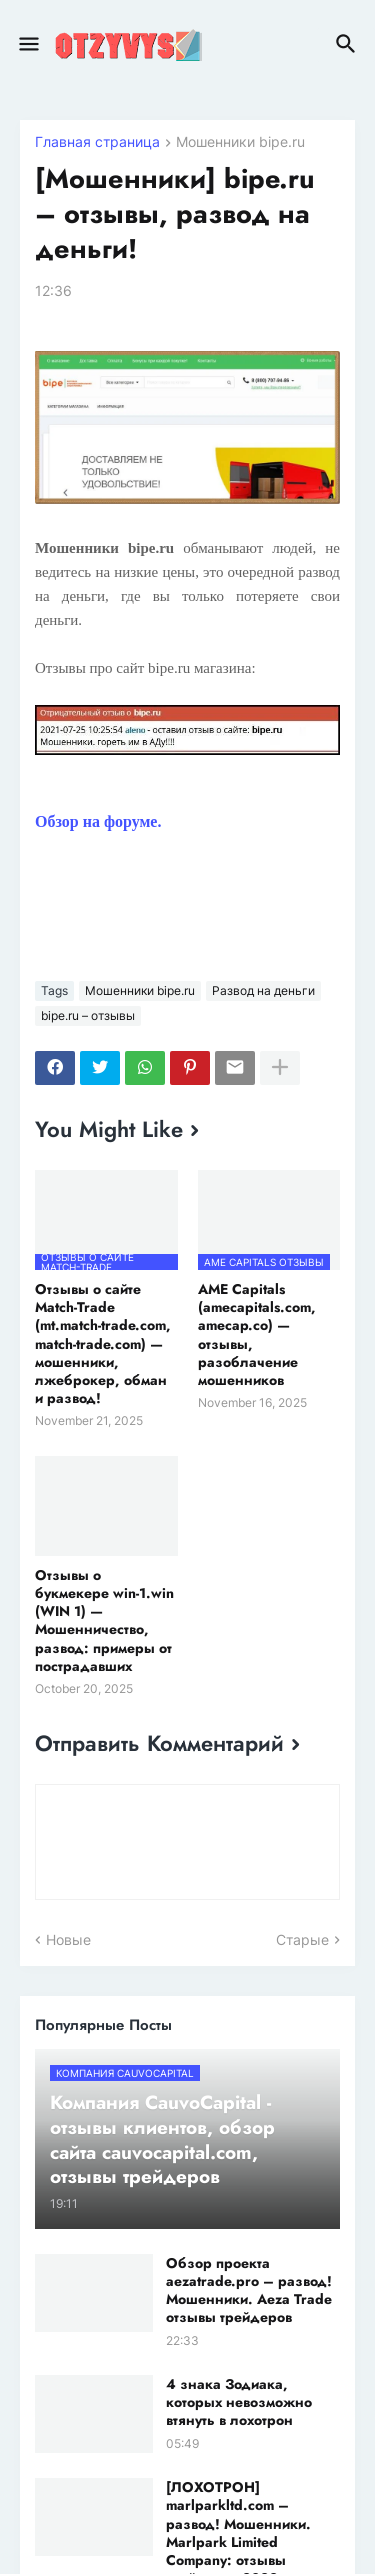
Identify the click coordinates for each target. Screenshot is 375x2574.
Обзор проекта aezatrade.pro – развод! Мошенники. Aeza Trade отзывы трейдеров (249, 2290)
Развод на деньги (263, 990)
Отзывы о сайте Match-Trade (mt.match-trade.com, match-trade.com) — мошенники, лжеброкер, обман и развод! (103, 1343)
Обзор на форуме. (98, 821)
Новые (68, 1939)
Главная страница (97, 142)
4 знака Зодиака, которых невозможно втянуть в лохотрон (239, 2402)
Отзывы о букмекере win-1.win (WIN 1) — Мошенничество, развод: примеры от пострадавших (104, 1620)
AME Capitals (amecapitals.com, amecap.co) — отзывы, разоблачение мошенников (257, 1334)
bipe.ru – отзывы (88, 1015)
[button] (27, 45)
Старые (302, 1939)
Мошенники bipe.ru (240, 142)
